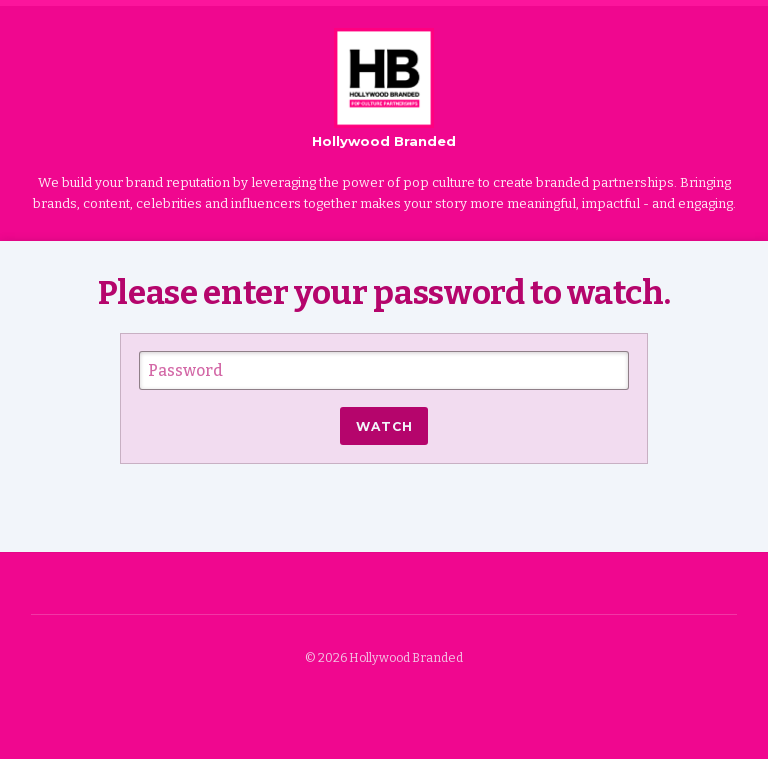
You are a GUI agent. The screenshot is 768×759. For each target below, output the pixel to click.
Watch (384, 426)
